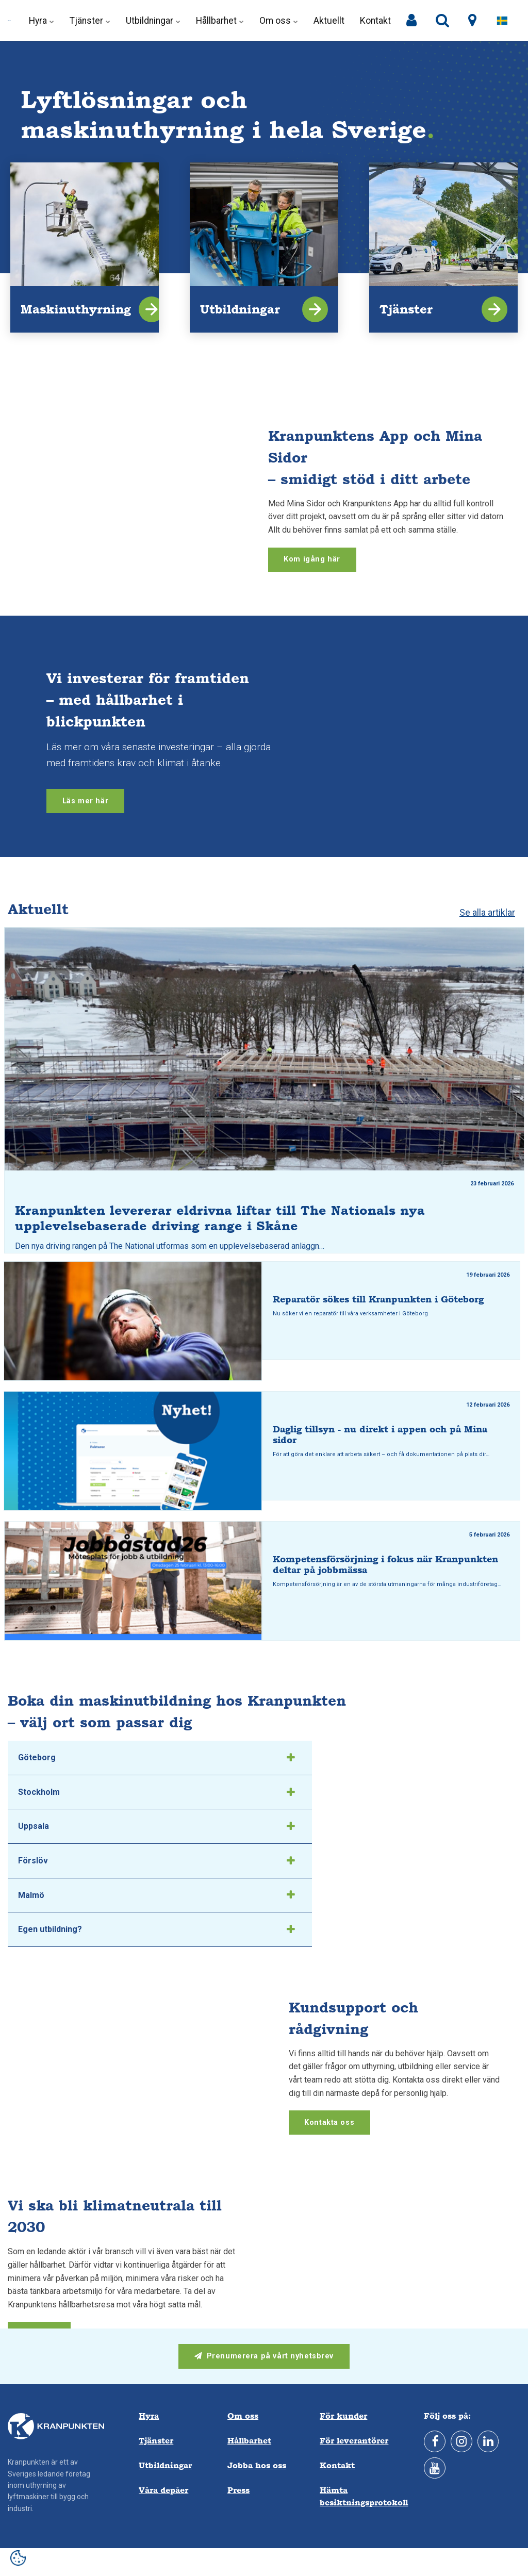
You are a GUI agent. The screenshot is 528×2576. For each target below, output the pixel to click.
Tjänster (90, 20)
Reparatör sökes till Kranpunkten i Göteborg (378, 1299)
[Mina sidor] (411, 20)
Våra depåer (163, 2490)
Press (238, 2490)
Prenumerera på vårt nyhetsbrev (264, 2356)
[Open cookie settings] (18, 2558)
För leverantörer (354, 2441)
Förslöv (156, 1861)
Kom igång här (312, 559)
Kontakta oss (329, 2122)
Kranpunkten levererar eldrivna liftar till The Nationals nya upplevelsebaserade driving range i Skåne (220, 1217)
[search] (442, 20)
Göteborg (156, 1758)
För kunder (343, 2416)
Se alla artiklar (487, 912)
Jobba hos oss (256, 2465)
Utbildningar (153, 20)
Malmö (156, 1895)
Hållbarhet (220, 20)
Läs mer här (85, 801)
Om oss (278, 20)
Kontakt (375, 20)
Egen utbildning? (156, 1929)
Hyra (41, 20)
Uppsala (156, 1826)
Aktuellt (329, 20)
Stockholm (156, 1792)
